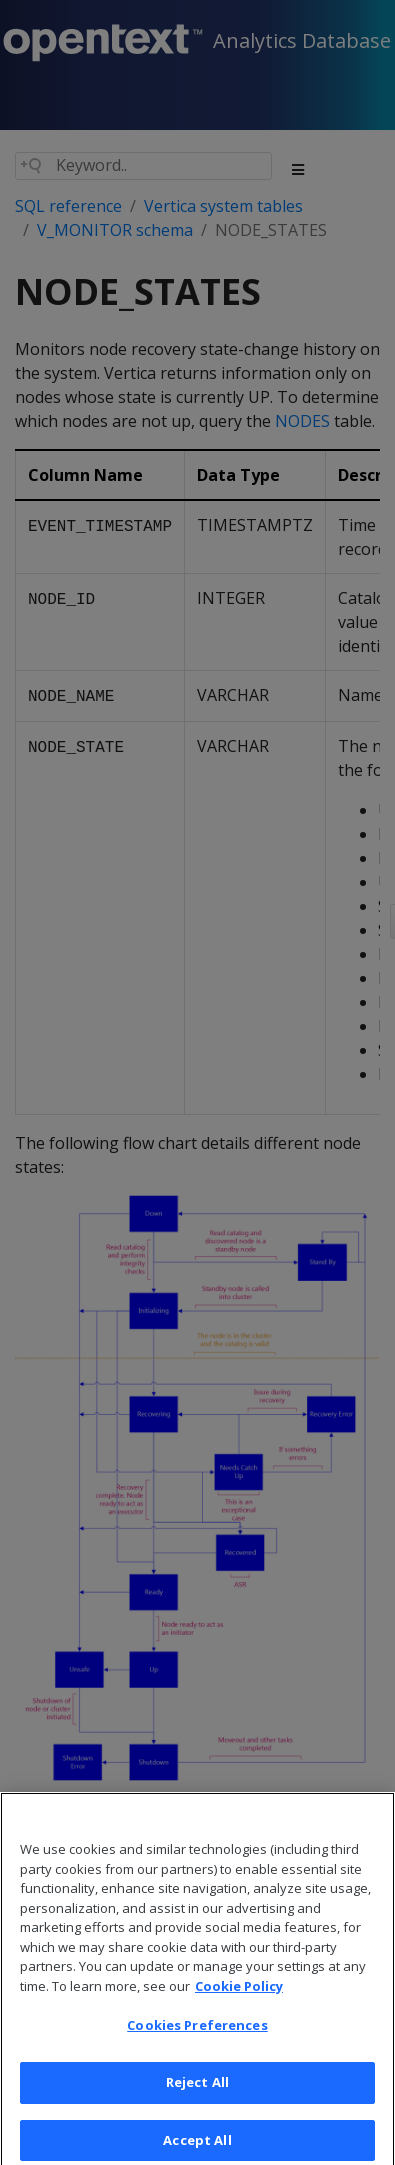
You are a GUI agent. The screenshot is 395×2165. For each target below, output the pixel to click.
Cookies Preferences (197, 2041)
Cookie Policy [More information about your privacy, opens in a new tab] (239, 2001)
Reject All (197, 2098)
